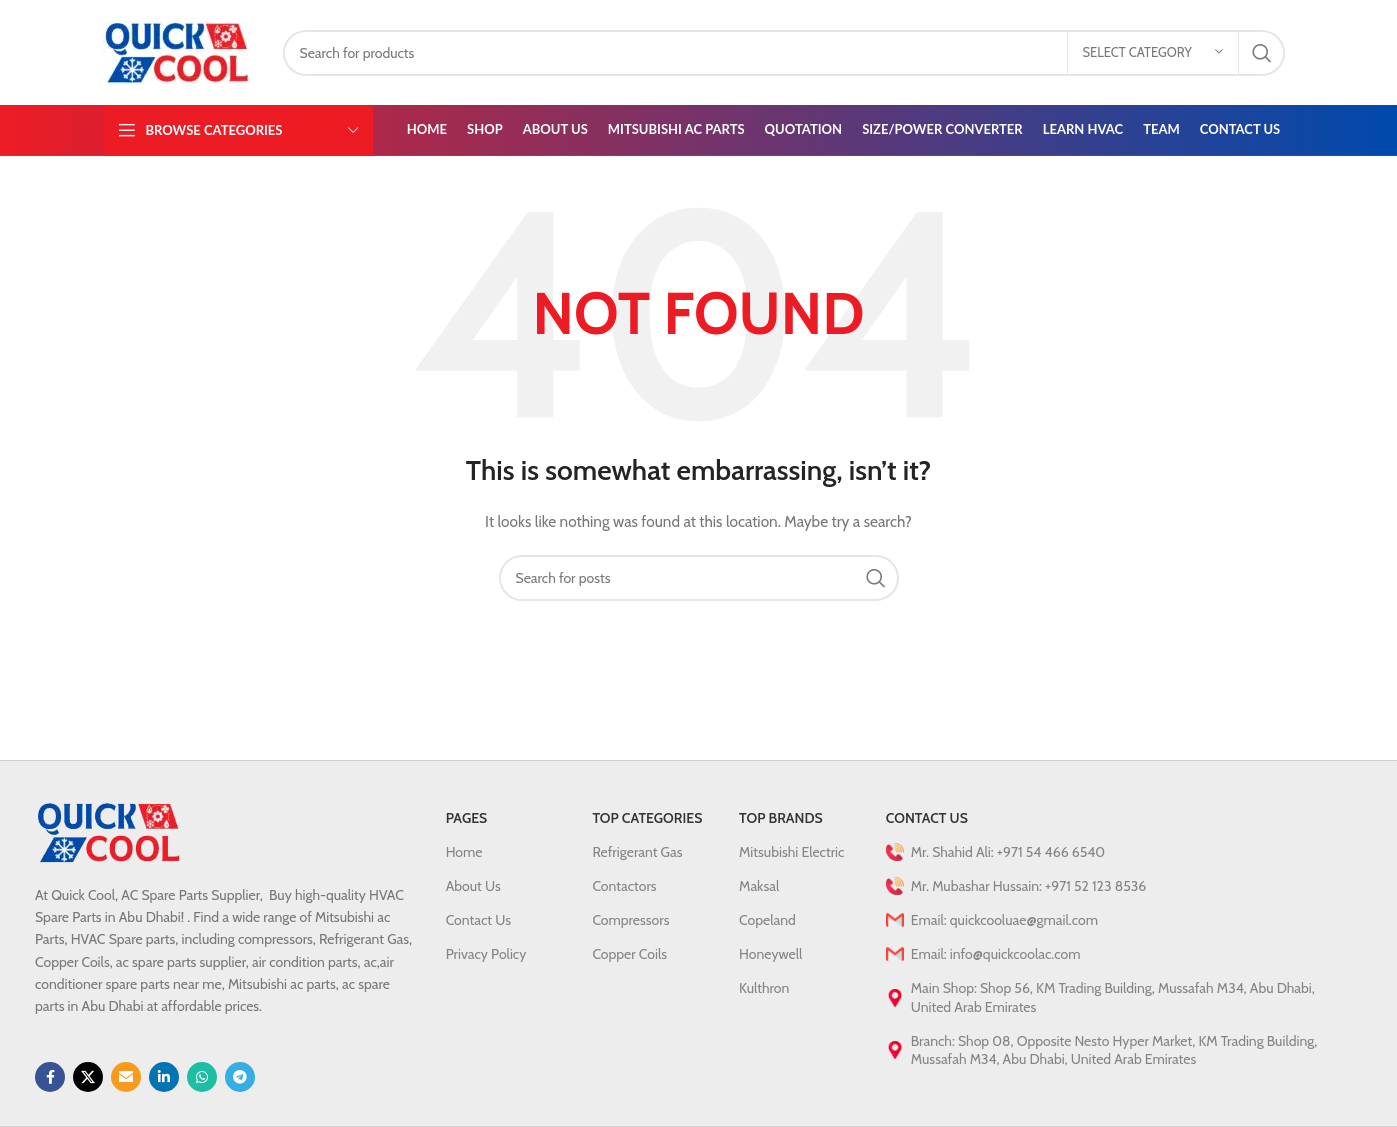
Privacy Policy (486, 954)
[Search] (784, 53)
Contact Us (478, 920)
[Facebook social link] (50, 1077)
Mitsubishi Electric (791, 852)
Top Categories (647, 818)
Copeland (767, 920)
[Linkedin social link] (164, 1077)
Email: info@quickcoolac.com (983, 954)
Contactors (624, 886)
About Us (473, 886)
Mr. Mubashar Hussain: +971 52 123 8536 (1016, 886)
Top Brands (781, 818)
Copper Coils (629, 954)
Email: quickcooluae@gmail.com (992, 920)
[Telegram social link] (240, 1077)
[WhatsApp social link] (202, 1077)
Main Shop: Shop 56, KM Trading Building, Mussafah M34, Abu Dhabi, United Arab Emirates (1100, 997)
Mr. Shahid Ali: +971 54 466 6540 (995, 852)
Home (464, 852)
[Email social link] (126, 1077)
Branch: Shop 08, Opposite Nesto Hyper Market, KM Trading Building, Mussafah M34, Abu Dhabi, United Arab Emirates (1101, 1050)
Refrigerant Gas (637, 852)
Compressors (630, 920)
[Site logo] (178, 51)
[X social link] (88, 1077)
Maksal (759, 886)
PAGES (467, 818)
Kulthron (764, 988)
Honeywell (770, 954)
